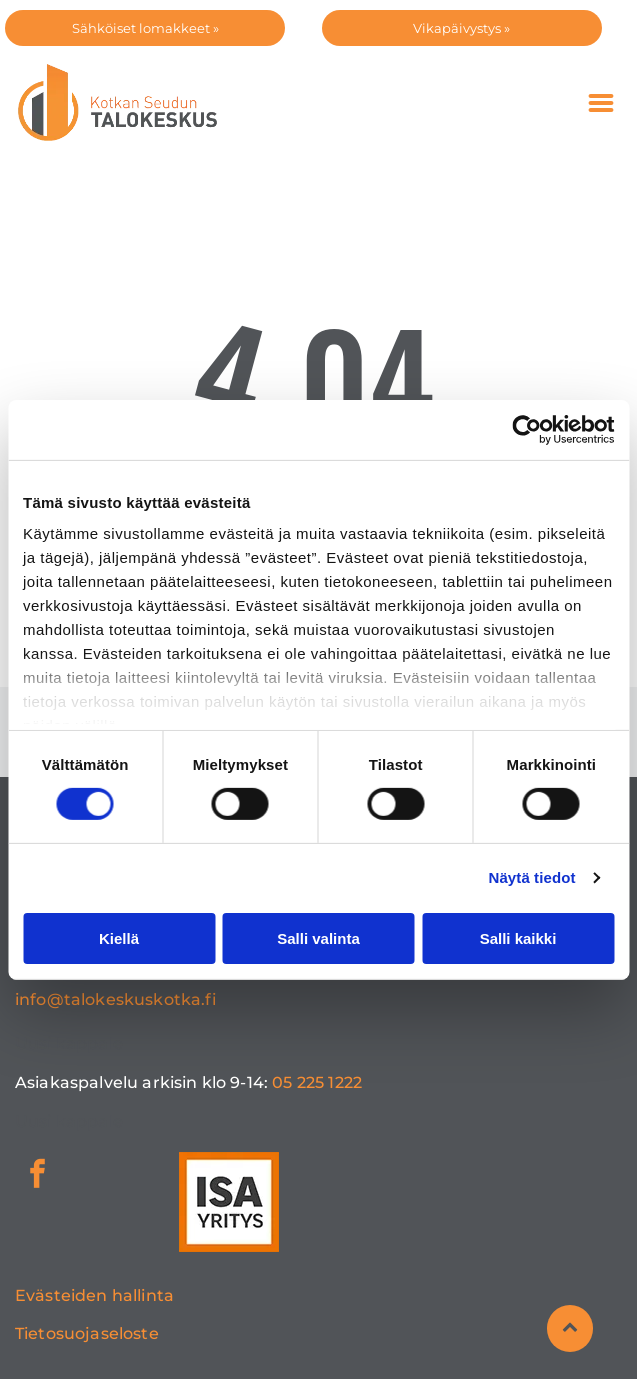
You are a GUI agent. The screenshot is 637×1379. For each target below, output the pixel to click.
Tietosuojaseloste (87, 1333)
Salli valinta (318, 938)
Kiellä (119, 938)
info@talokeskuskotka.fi (115, 999)
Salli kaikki (518, 938)
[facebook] (37, 1176)
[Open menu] (601, 103)
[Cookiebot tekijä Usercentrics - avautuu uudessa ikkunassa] (526, 429)
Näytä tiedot (532, 877)
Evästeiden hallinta (94, 1295)
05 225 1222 (317, 1082)
